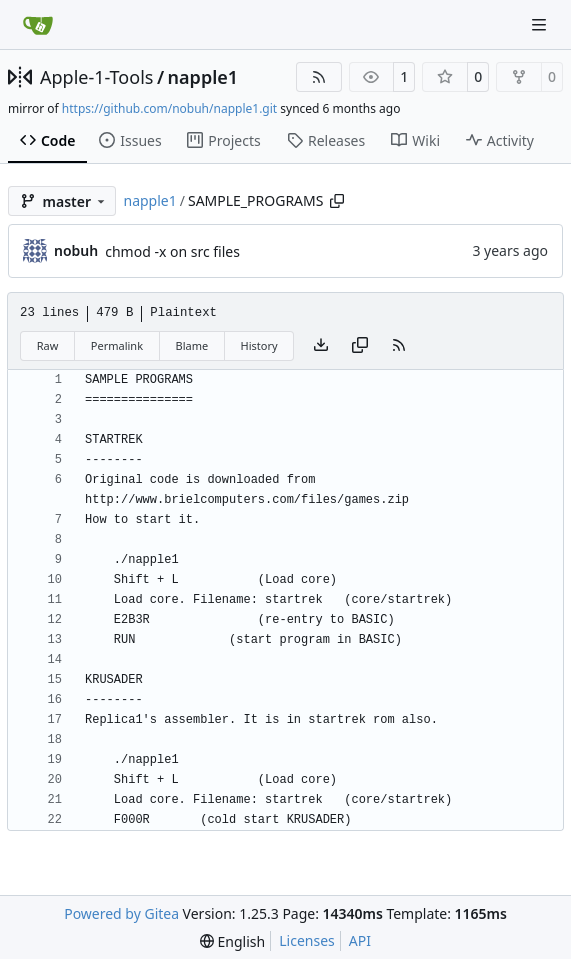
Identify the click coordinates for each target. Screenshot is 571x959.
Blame (191, 345)
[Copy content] (360, 346)
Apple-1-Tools (96, 77)
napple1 (203, 77)
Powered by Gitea (121, 913)
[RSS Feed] (319, 77)
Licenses (307, 940)
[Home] (38, 25)
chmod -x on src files (172, 251)
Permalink (117, 345)
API (360, 940)
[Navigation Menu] (541, 24)
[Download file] (321, 346)
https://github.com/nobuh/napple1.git (169, 108)
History (259, 345)
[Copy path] (337, 201)
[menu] (232, 941)
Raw (48, 345)
